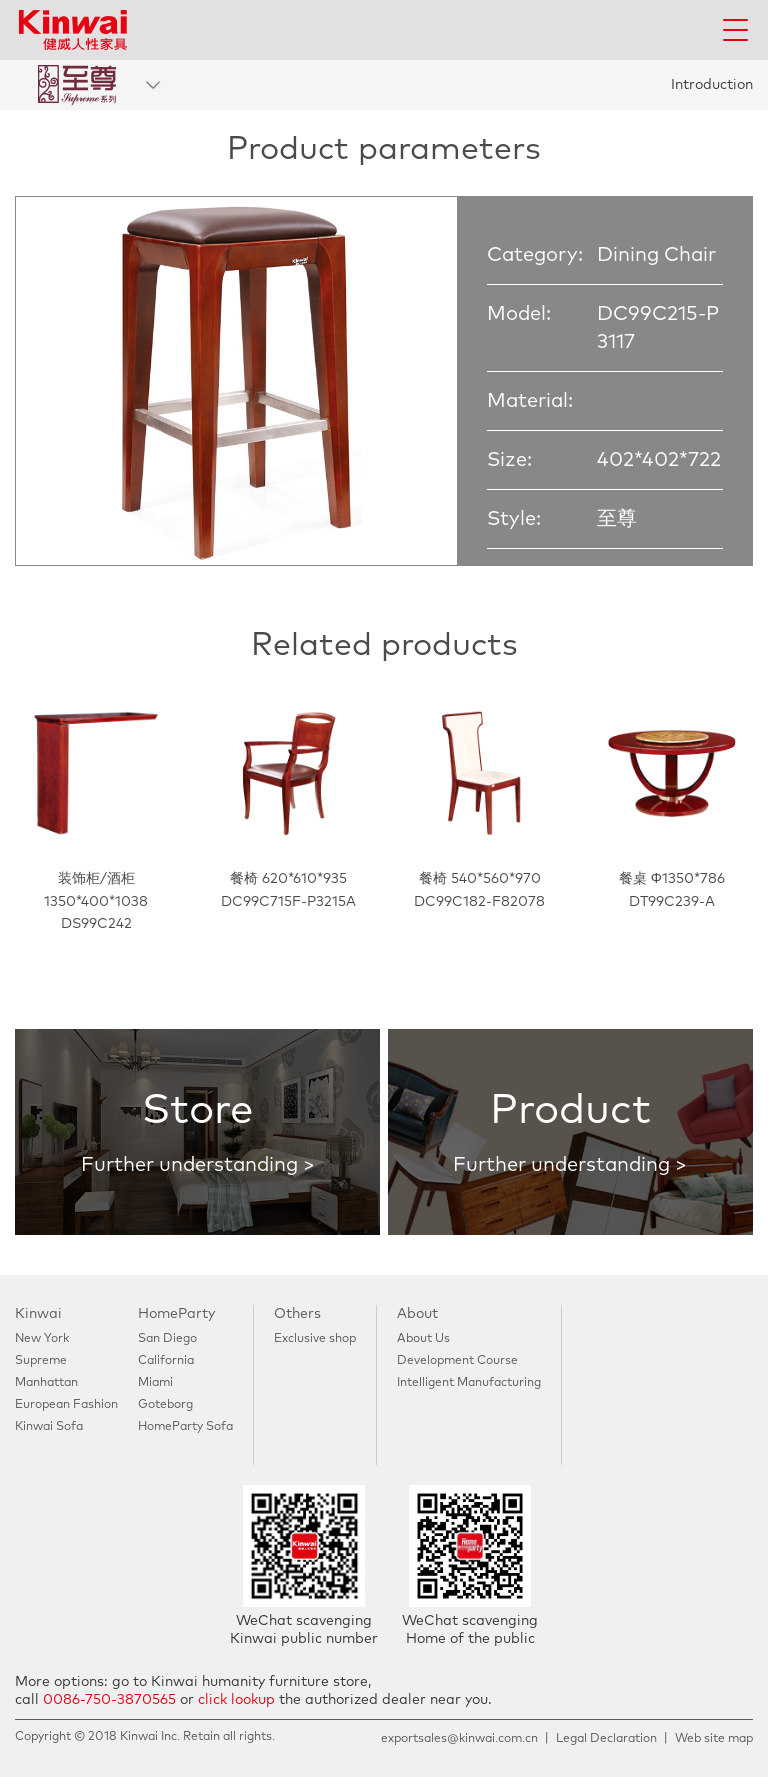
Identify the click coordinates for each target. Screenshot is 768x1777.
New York (42, 1339)
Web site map (714, 1739)
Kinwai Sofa (49, 1427)
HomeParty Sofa (185, 1427)
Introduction (712, 85)
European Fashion (66, 1405)
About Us (423, 1339)
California (166, 1361)
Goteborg (165, 1405)
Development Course (457, 1361)
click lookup (236, 1700)
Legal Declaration (606, 1739)
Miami (155, 1383)
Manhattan (46, 1383)
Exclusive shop (315, 1339)
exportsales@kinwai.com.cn (459, 1739)
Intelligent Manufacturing (469, 1383)
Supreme (41, 1361)
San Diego (167, 1339)
